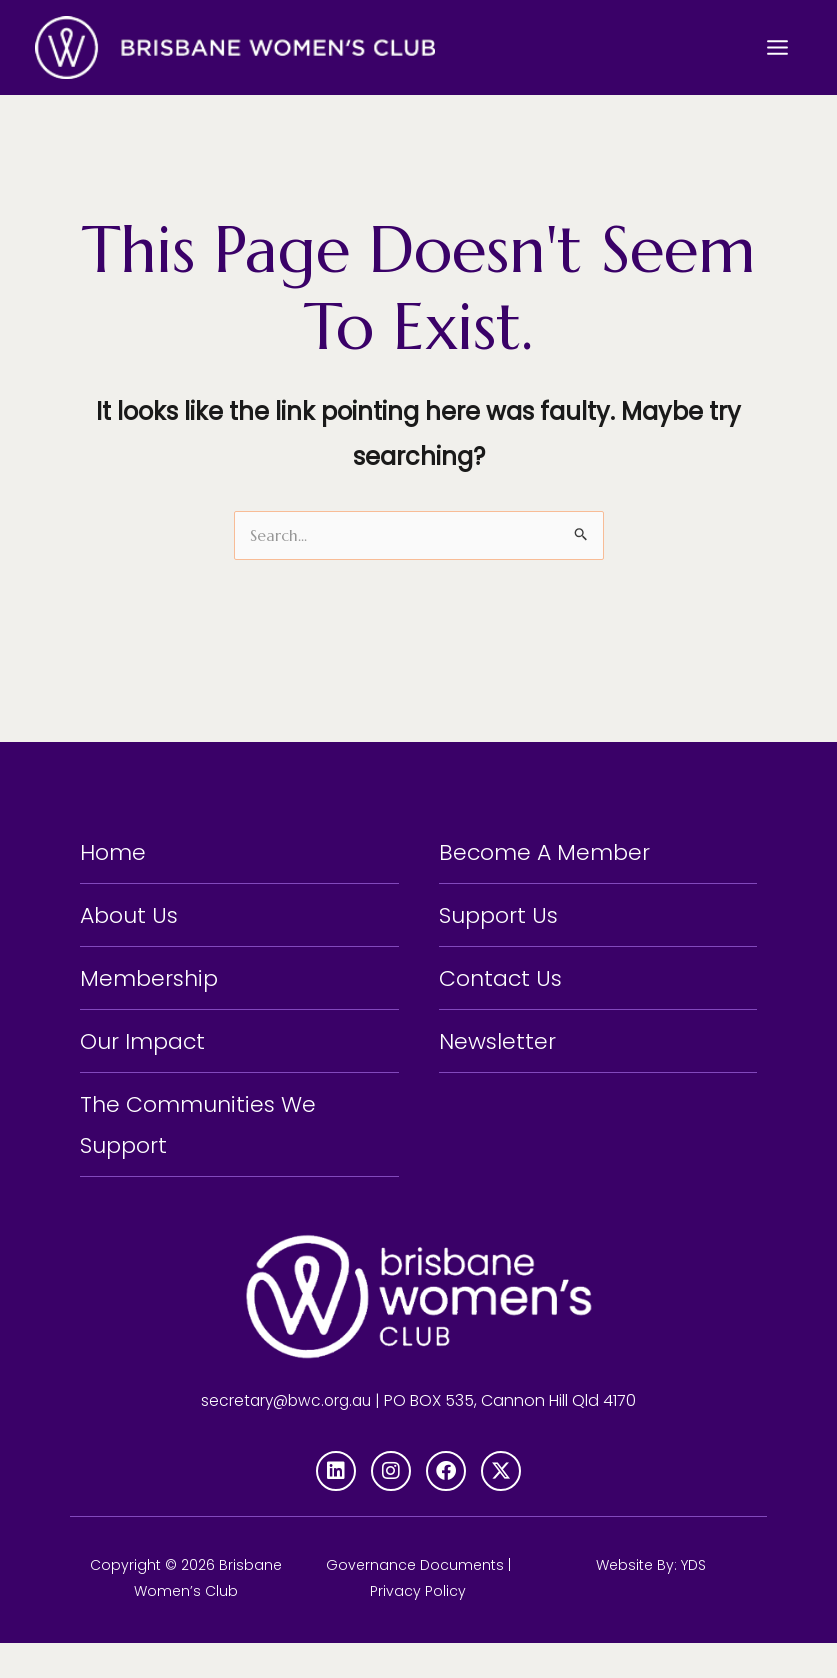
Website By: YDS (651, 1600)
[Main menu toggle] (777, 47)
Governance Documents (415, 1600)
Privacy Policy (418, 1626)
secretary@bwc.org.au (286, 1434)
